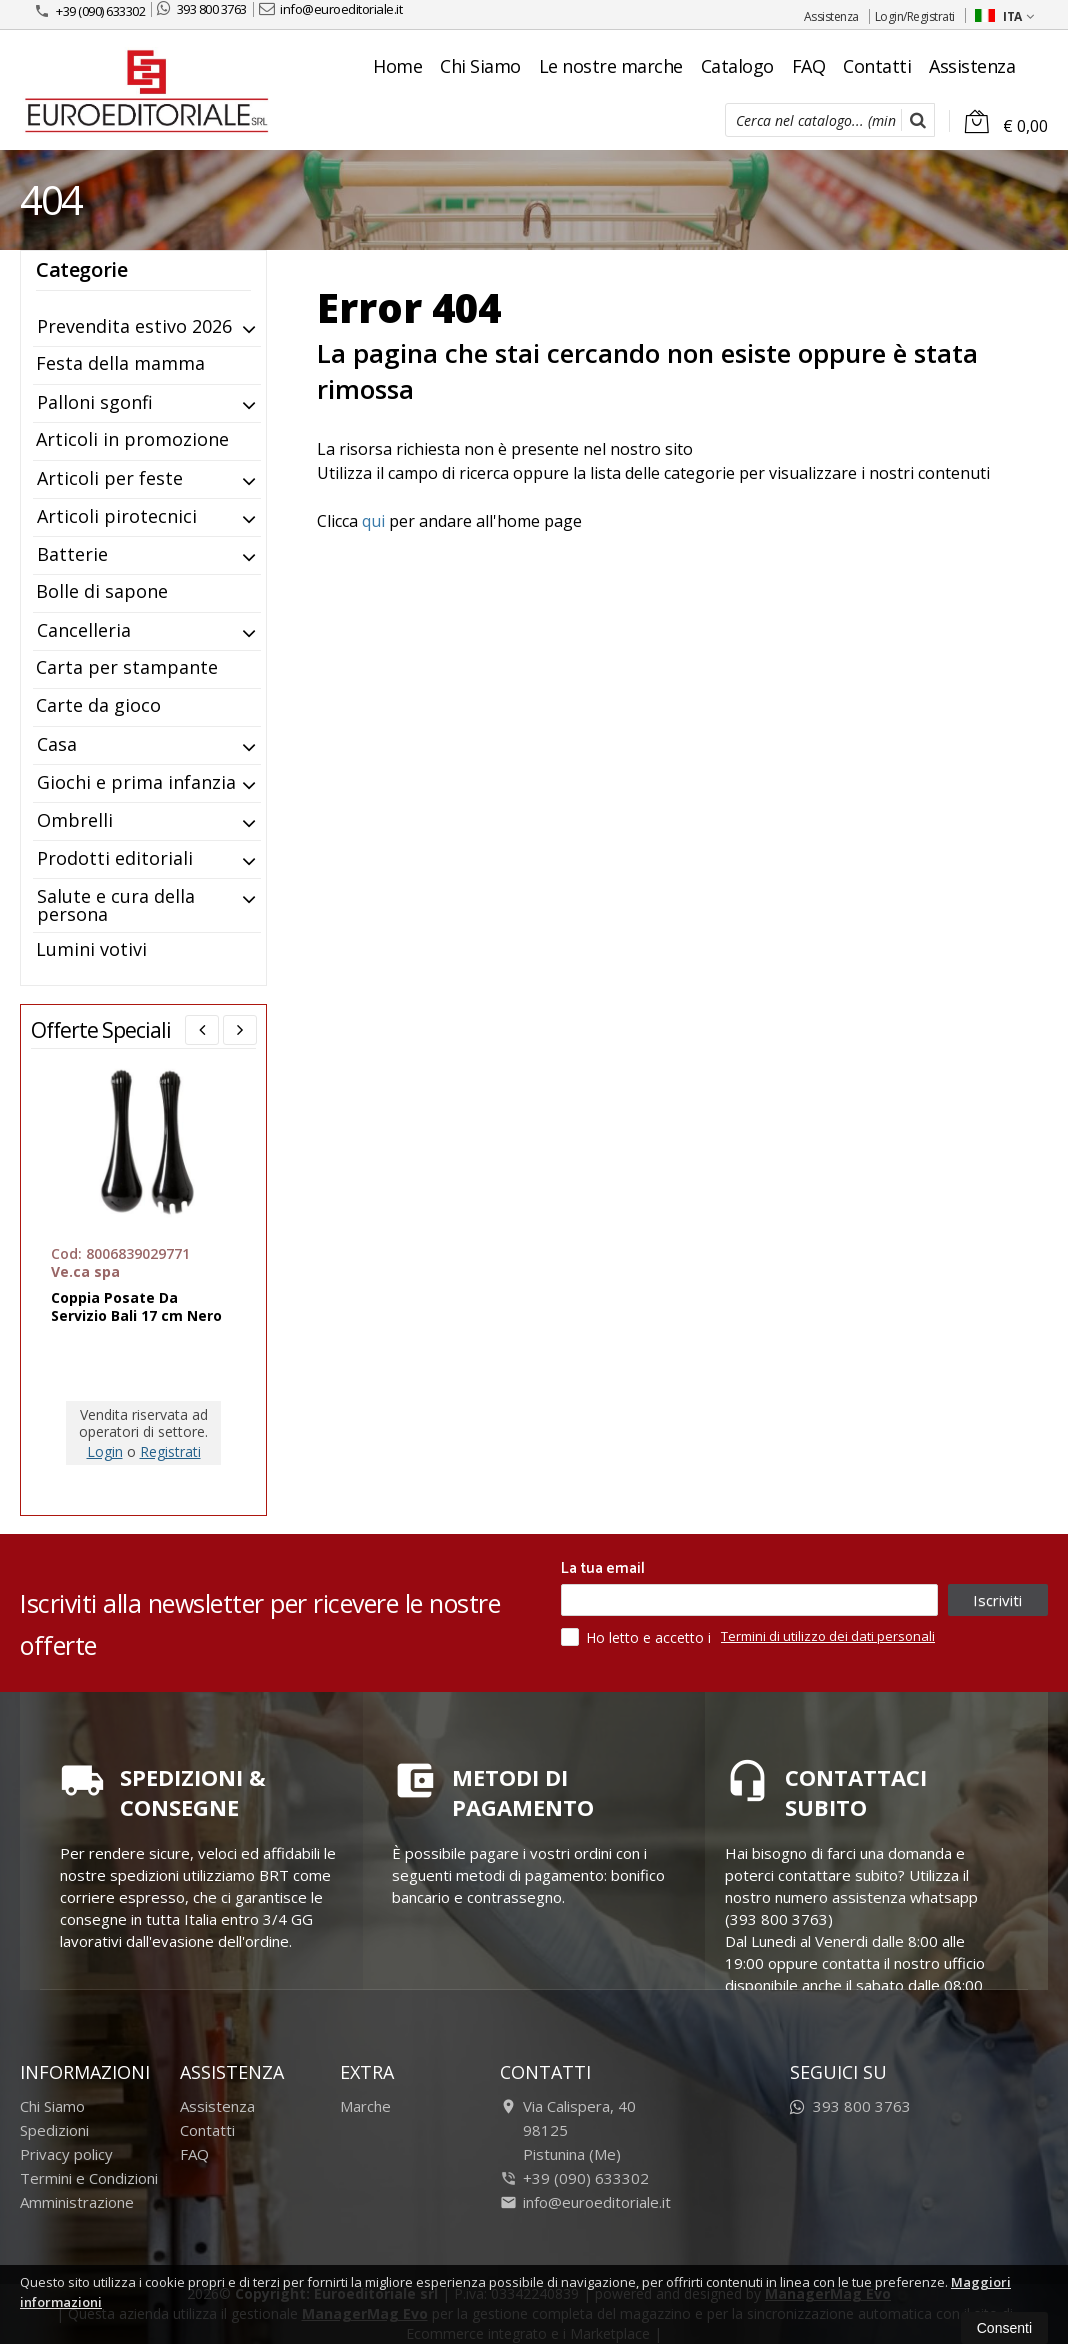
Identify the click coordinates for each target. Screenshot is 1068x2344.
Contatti (877, 66)
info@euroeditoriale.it (331, 9)
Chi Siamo (480, 66)
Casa (57, 744)
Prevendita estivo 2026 (134, 326)
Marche (365, 2106)
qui (373, 521)
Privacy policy (66, 2154)
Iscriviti (997, 1600)
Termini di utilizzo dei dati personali (828, 1636)
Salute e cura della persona (116, 905)
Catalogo (737, 66)
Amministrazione (77, 2202)
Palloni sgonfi (95, 402)
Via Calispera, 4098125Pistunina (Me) (568, 2130)
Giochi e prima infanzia (136, 782)
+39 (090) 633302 (89, 11)
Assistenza (831, 16)
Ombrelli (75, 820)
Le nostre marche (611, 66)
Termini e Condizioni (89, 2178)
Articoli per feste (110, 478)
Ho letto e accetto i (638, 1637)
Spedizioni (54, 2130)
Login (105, 1451)
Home (397, 66)
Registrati (170, 1451)
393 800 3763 (202, 9)
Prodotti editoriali (115, 858)
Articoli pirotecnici (117, 516)
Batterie (72, 554)
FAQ (809, 66)
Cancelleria (84, 630)
